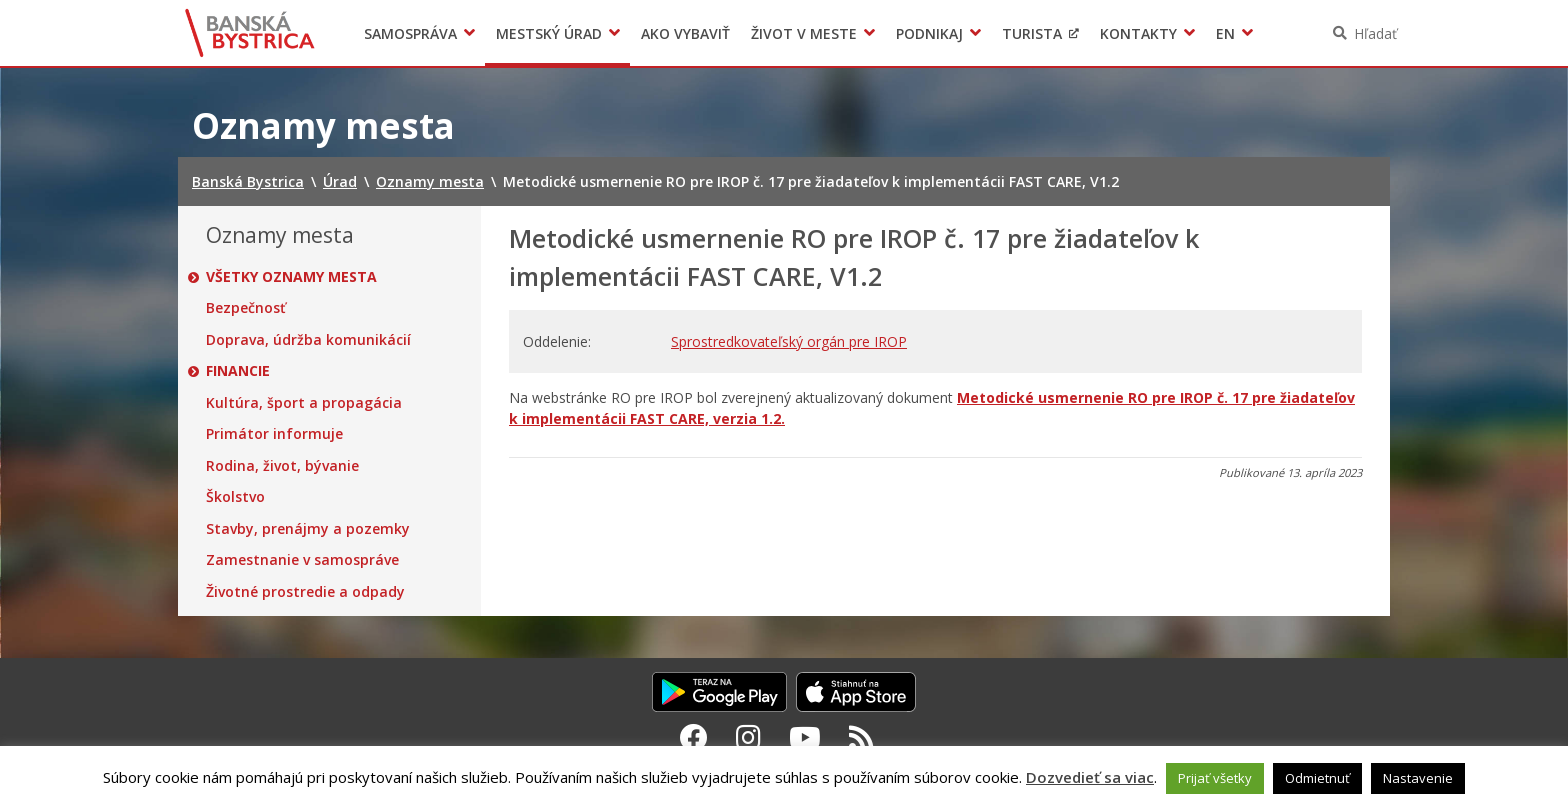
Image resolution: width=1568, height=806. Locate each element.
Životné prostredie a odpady (305, 592)
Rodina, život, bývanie (282, 466)
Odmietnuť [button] (1317, 778)
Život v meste (804, 33)
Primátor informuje (274, 434)
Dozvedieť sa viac (1090, 777)
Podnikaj (929, 33)
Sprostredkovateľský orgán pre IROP (789, 341)
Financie (238, 371)
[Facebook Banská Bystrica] (694, 737)
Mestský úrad (549, 33)
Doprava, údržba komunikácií (308, 340)
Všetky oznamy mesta (291, 277)
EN (1225, 33)
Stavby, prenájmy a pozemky (308, 529)
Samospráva (410, 33)
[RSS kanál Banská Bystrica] (861, 737)
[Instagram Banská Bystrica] (748, 737)
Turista (1032, 33)
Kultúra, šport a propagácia (304, 403)
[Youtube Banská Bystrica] (805, 737)
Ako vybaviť (685, 33)
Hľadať (1375, 33)
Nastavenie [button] (1418, 778)
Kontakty (1138, 33)
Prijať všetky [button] (1215, 778)
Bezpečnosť (246, 308)
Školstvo (235, 497)
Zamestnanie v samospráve (302, 560)
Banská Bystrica (250, 33)
